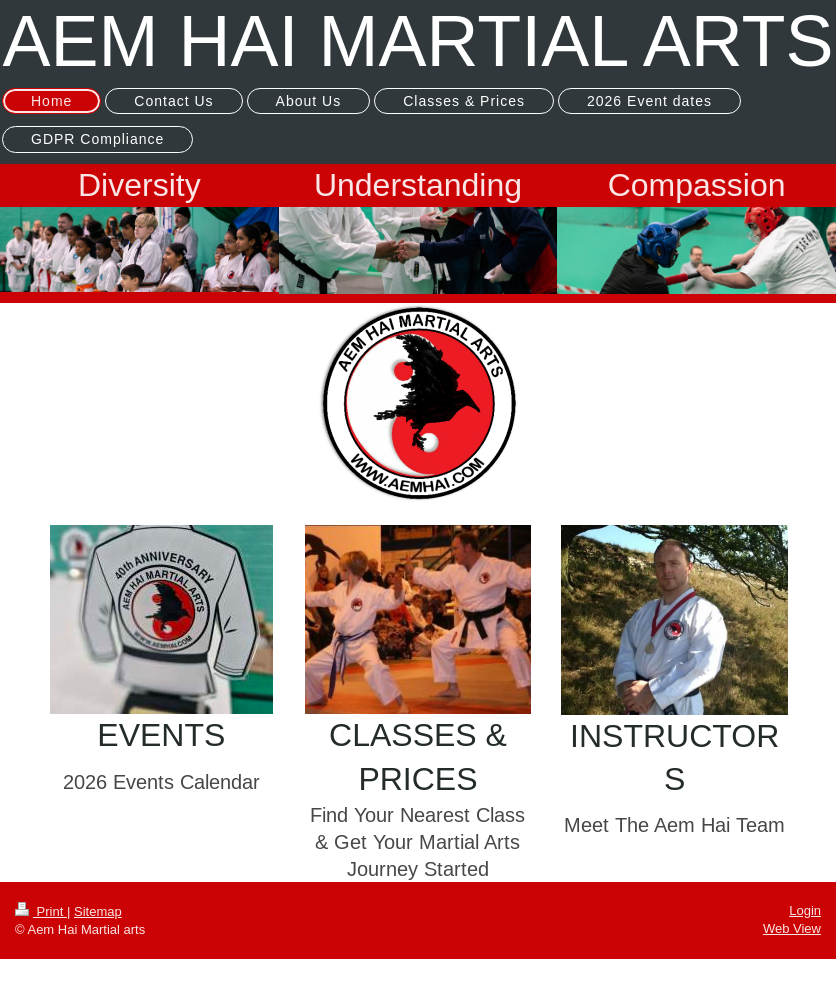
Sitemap (98, 911)
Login (805, 910)
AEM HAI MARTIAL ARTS (418, 41)
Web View (792, 928)
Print (41, 911)
